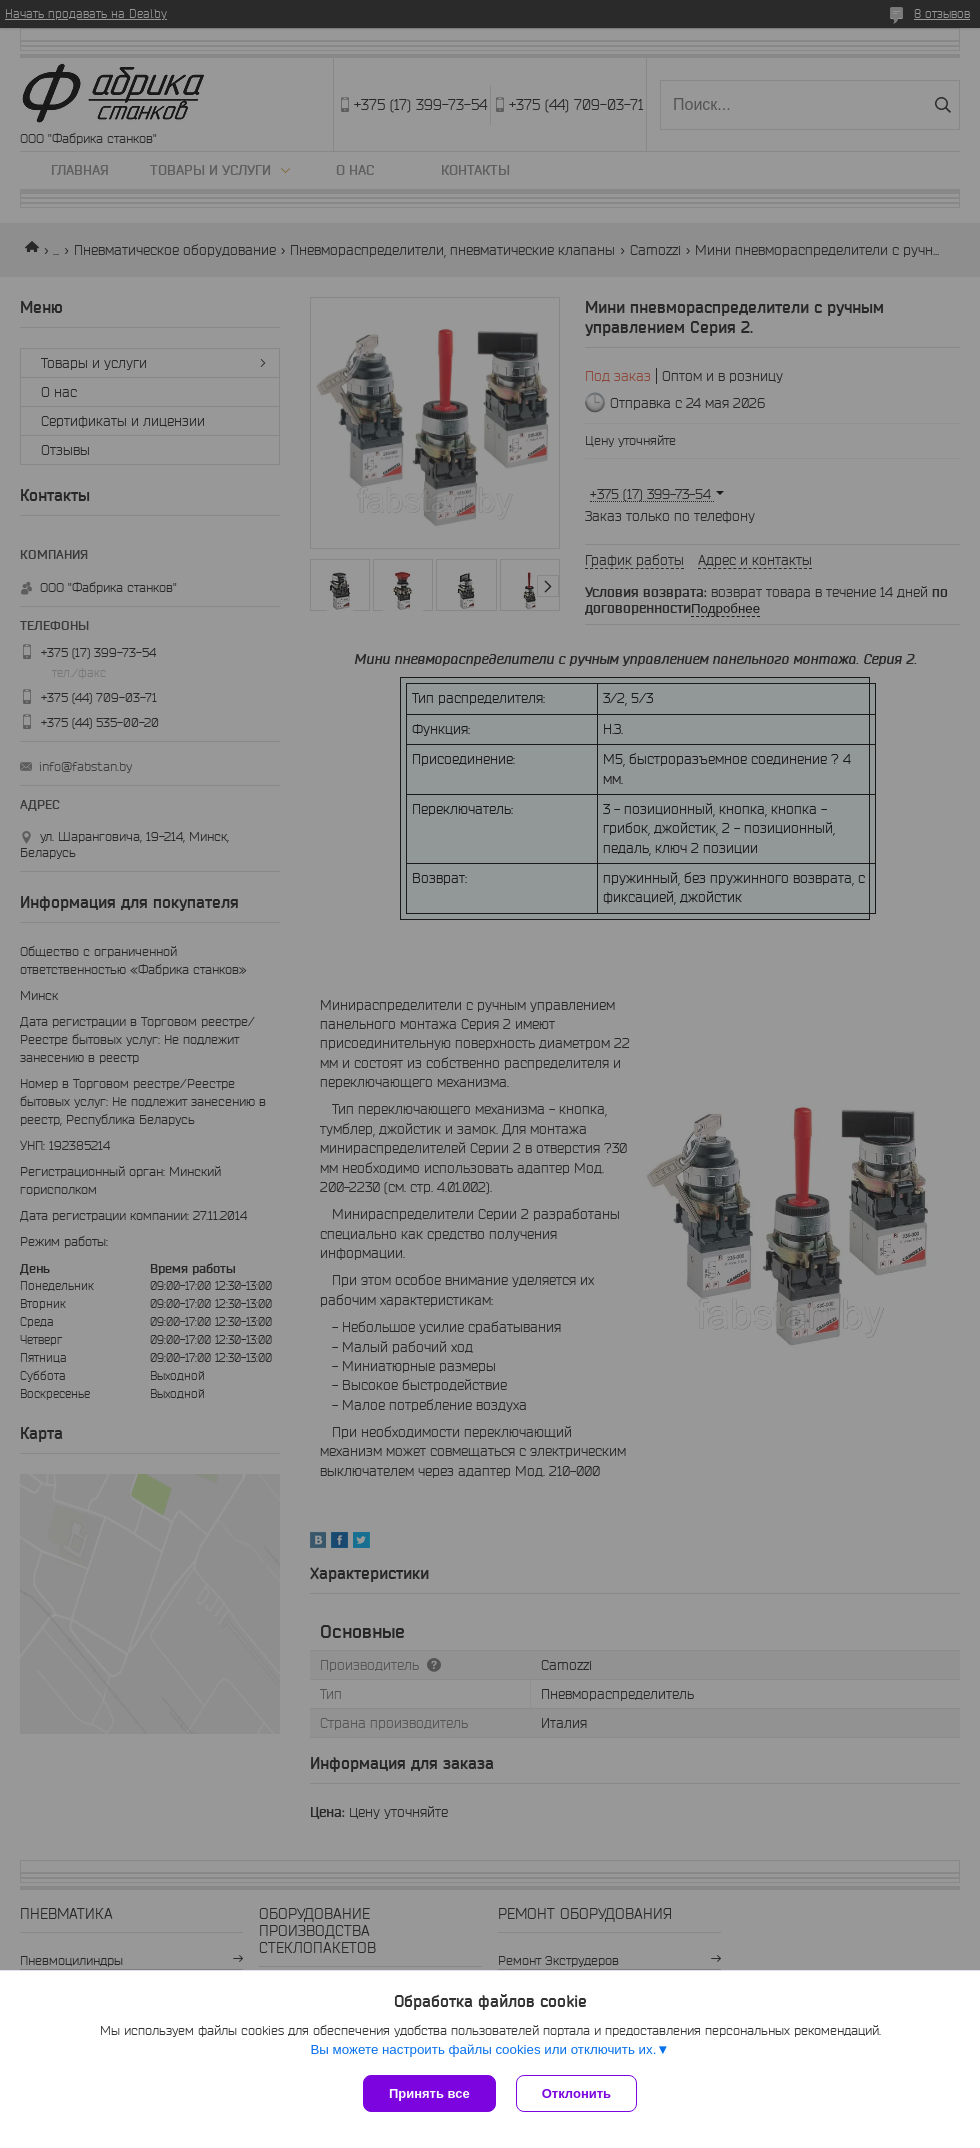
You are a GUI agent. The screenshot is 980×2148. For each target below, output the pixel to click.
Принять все (429, 2093)
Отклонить (576, 2093)
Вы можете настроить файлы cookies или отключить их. (483, 2049)
